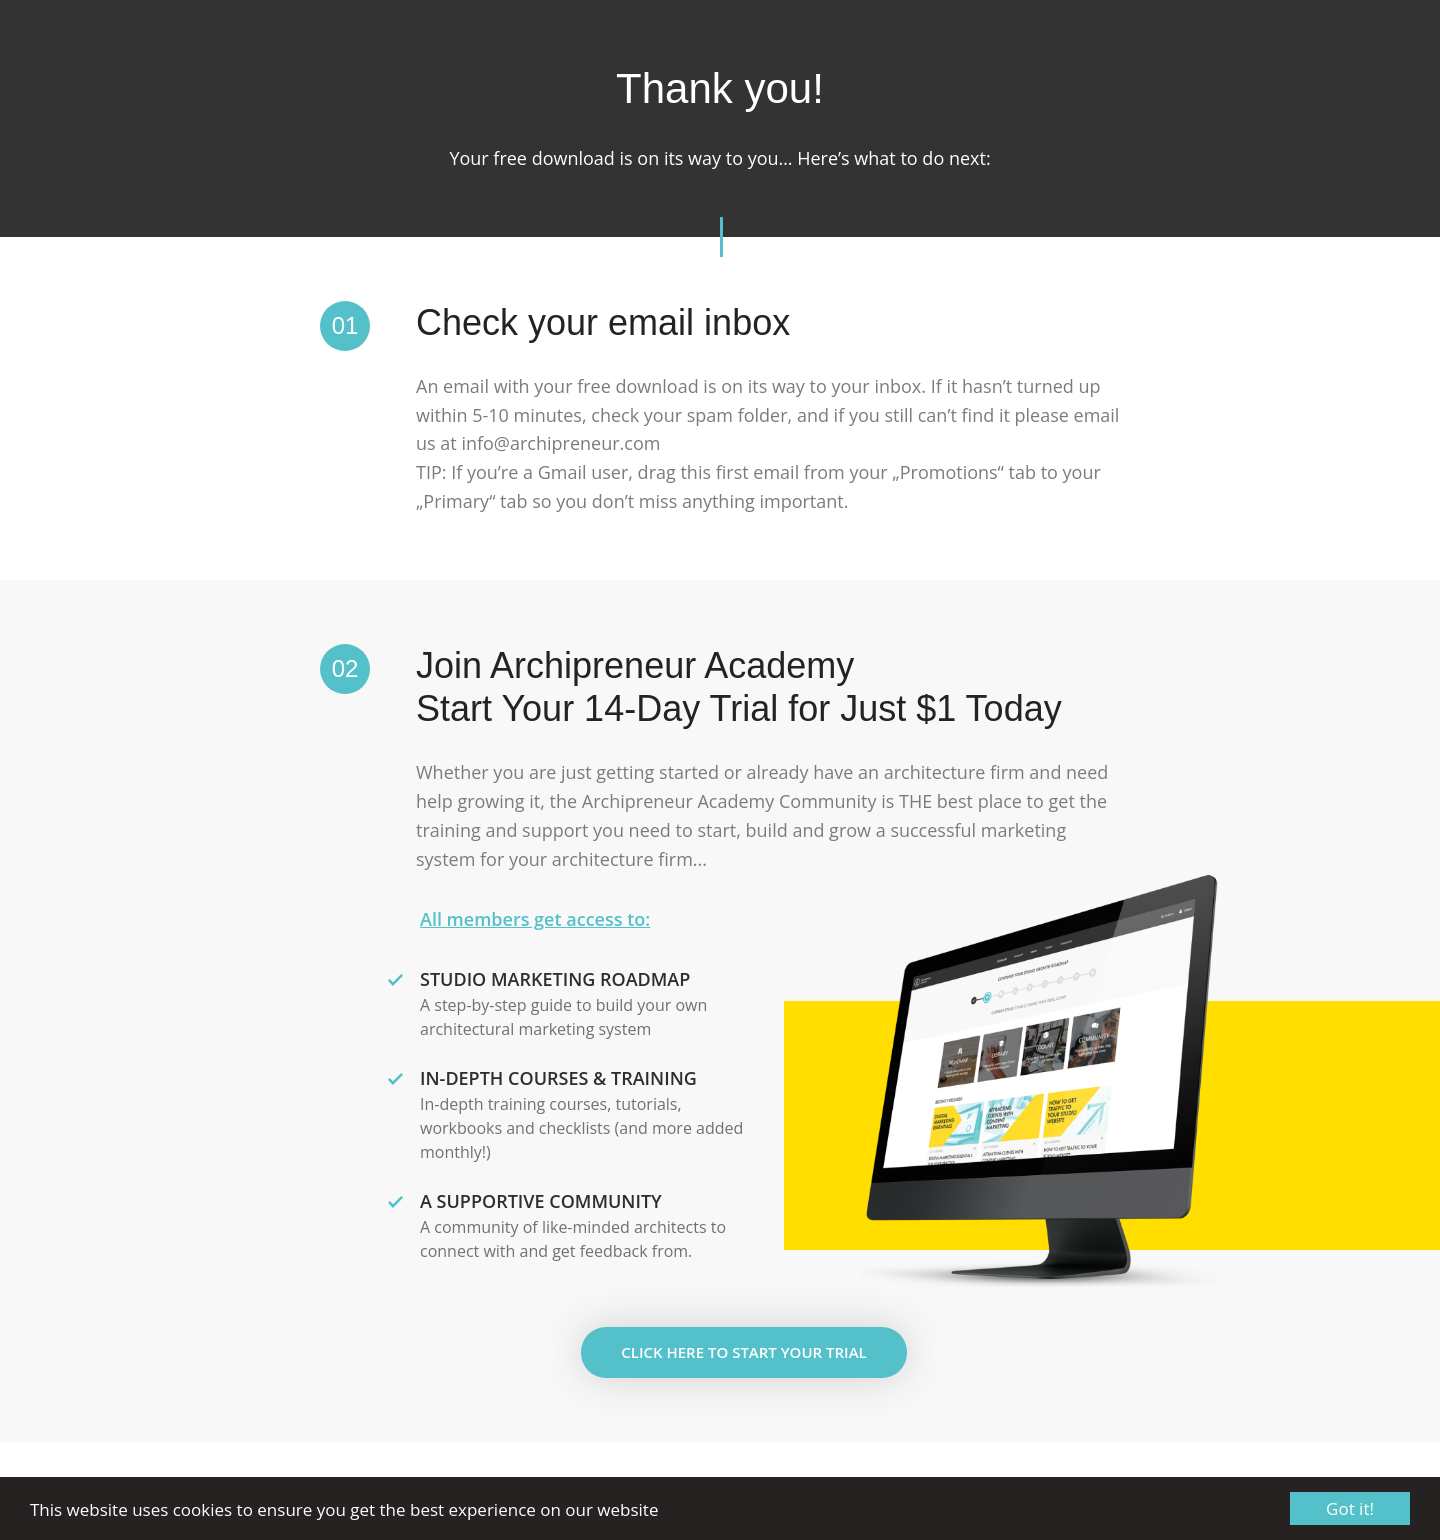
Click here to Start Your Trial (743, 1352)
